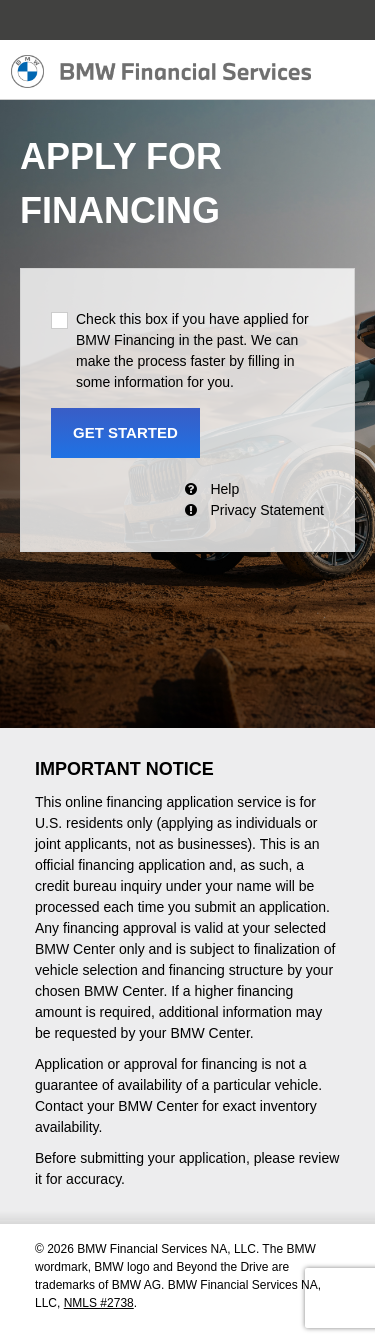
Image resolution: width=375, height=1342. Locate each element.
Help (224, 489)
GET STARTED (125, 432)
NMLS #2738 (99, 1303)
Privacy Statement (267, 510)
